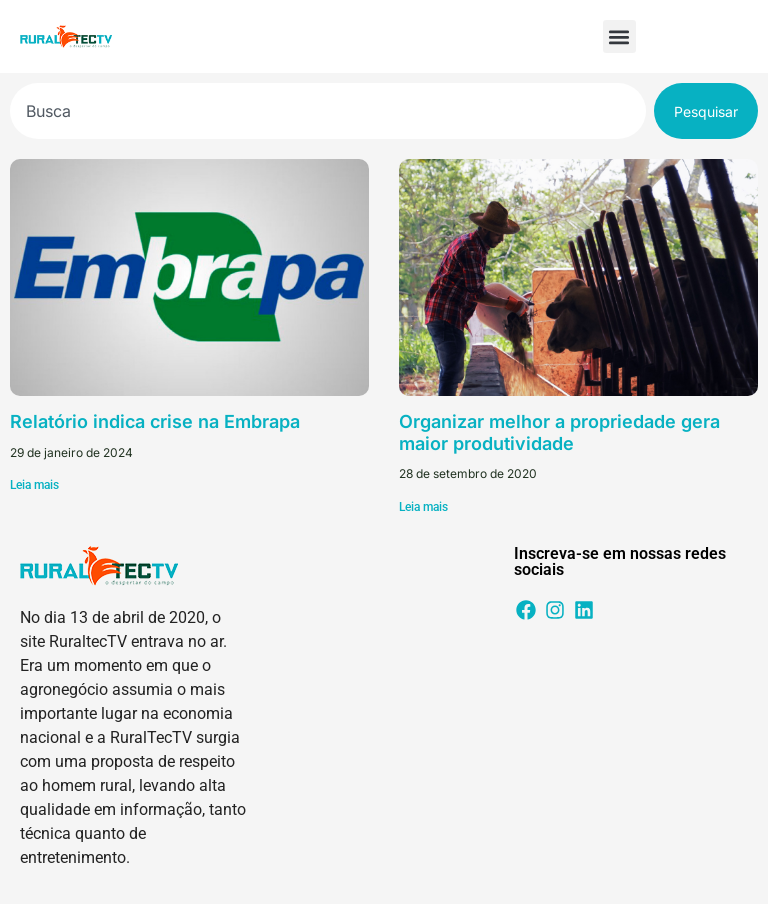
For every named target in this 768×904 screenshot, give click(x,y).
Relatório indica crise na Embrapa (155, 421)
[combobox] (328, 111)
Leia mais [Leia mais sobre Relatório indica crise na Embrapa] (34, 485)
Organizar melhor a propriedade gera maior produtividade (559, 432)
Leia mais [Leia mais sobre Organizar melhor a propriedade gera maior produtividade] (423, 507)
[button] (619, 36)
